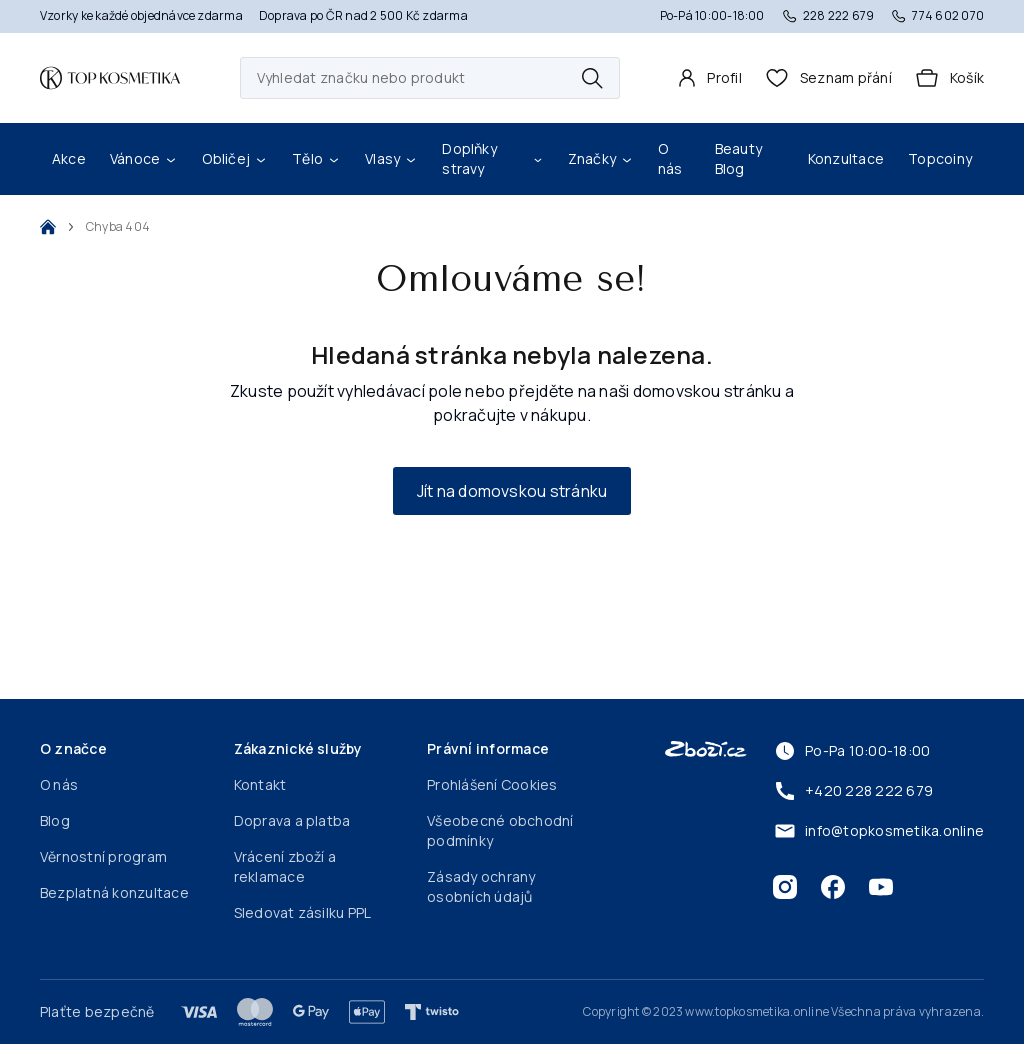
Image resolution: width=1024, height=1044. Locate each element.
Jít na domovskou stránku (512, 491)
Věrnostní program (103, 856)
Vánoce (144, 158)
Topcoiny (940, 158)
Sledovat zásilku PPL (303, 912)
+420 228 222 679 (853, 791)
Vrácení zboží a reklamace (285, 866)
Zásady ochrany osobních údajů (481, 886)
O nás (670, 158)
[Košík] (950, 78)
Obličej (235, 158)
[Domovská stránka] (110, 78)
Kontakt (260, 784)
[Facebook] (833, 887)
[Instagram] (785, 887)
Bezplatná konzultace (114, 892)
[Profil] (710, 78)
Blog (55, 820)
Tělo (316, 158)
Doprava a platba (292, 820)
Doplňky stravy (492, 158)
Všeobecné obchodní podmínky (500, 830)
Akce (69, 158)
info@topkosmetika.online (878, 831)
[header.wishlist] (829, 78)
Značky (601, 158)
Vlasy (391, 158)
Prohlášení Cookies (492, 784)
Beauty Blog (738, 158)
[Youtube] (881, 887)
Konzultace (846, 158)
